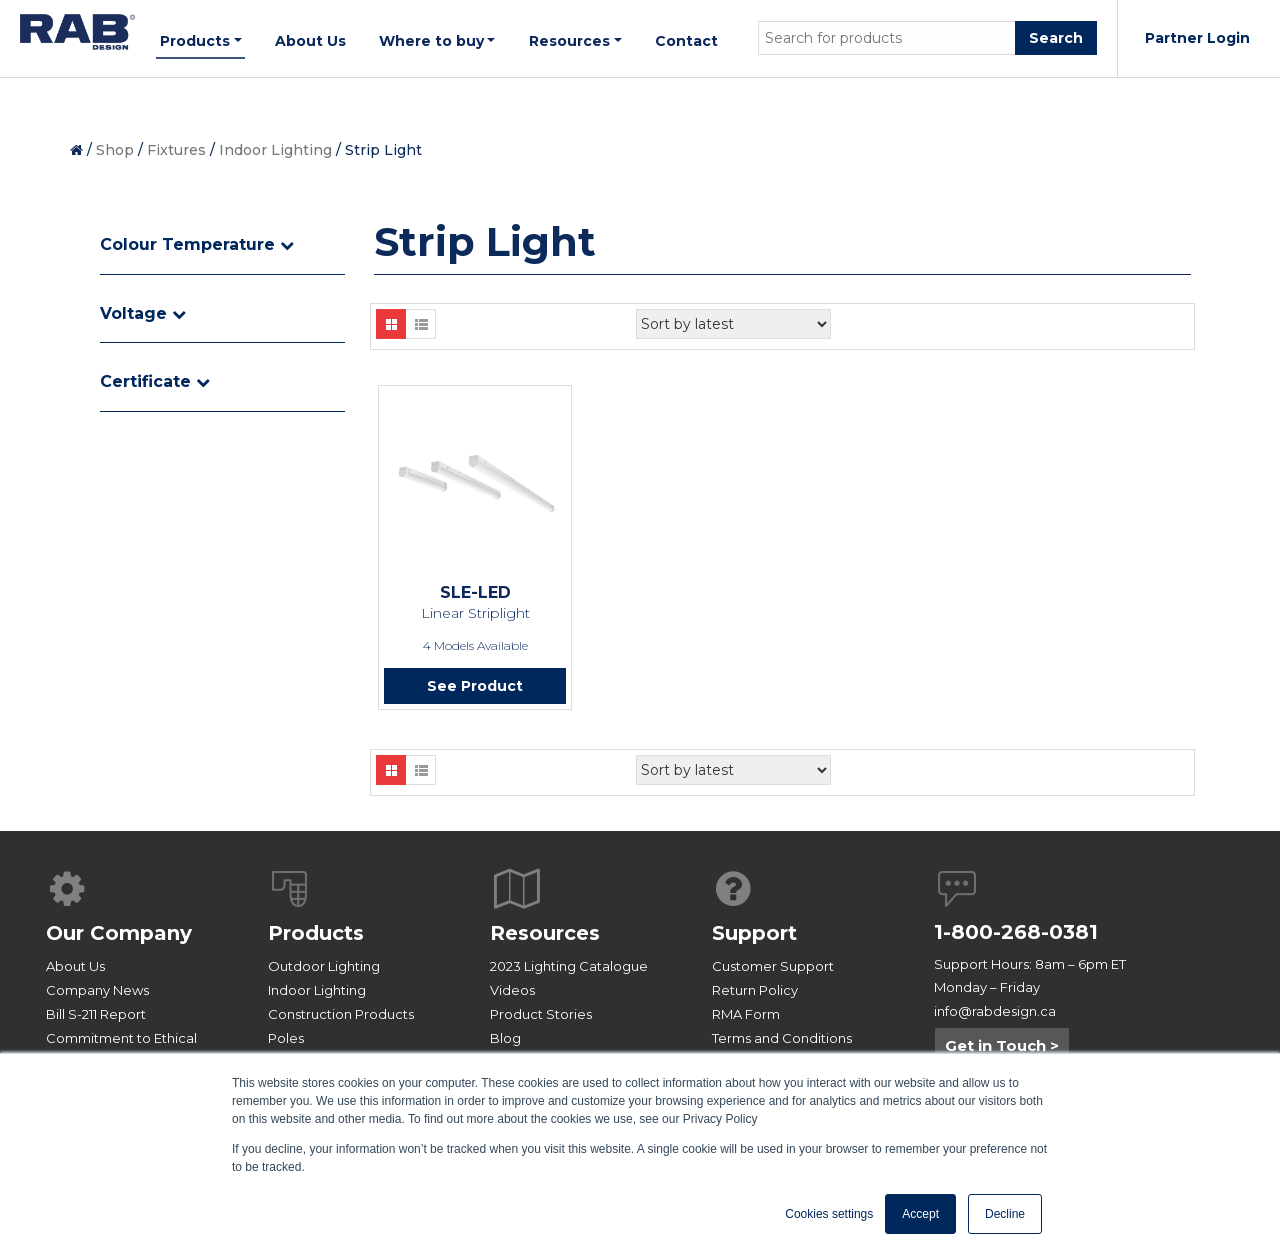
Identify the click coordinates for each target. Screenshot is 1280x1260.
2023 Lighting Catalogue (569, 966)
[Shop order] (733, 324)
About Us (75, 966)
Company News (97, 990)
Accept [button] (920, 1214)
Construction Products (341, 1014)
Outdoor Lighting (324, 966)
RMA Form (746, 1014)
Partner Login (1197, 38)
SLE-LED (475, 592)
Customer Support (773, 966)
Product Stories (541, 1014)
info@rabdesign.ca (995, 1011)
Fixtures (176, 150)
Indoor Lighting (275, 150)
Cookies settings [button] (829, 1214)
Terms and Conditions (782, 1038)
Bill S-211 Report (96, 1014)
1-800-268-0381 (1016, 932)
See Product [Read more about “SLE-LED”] (475, 686)
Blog (505, 1038)
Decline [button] (1005, 1214)
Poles (286, 1038)
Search (1056, 38)
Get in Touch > (1002, 1045)
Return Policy (755, 990)
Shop (115, 150)
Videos (512, 990)
